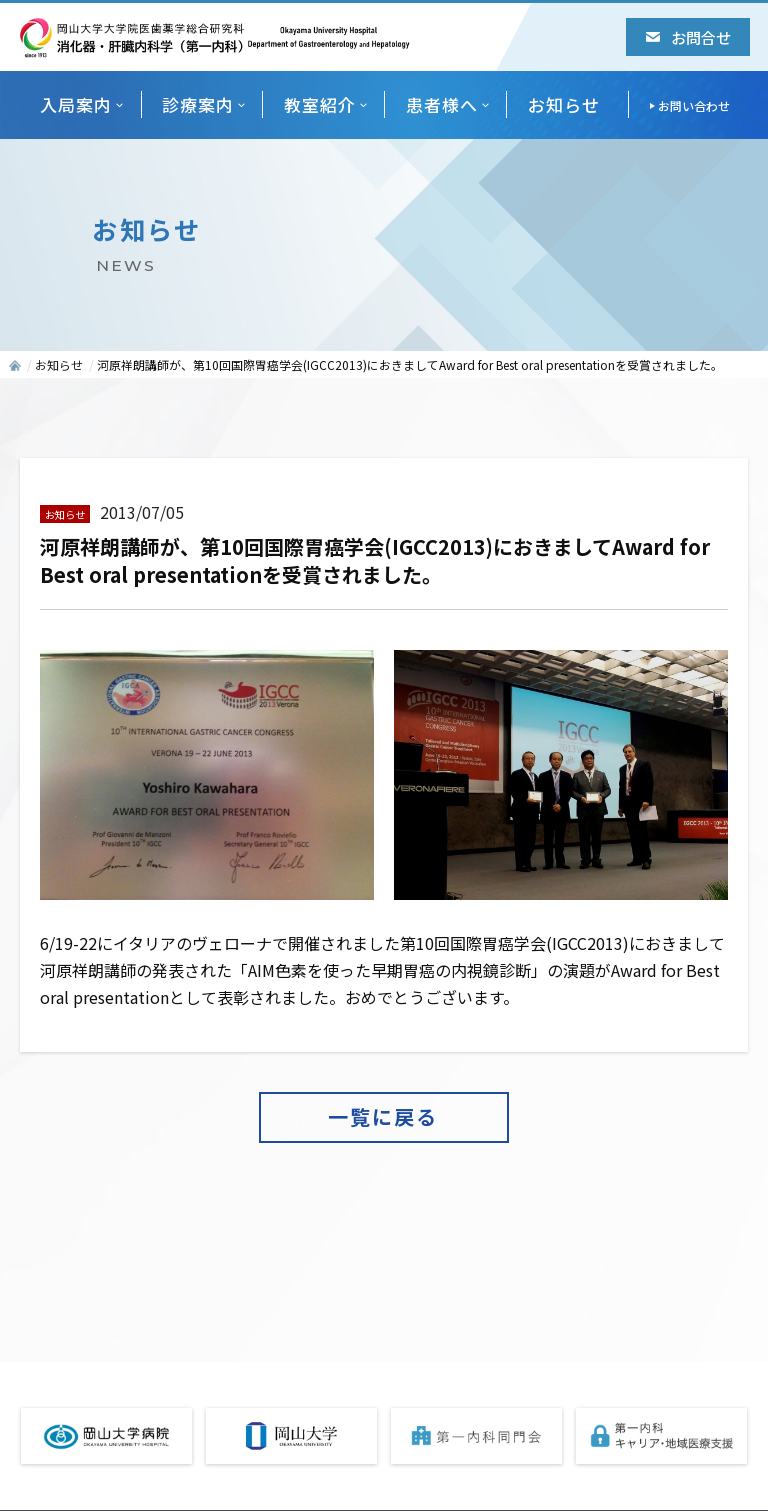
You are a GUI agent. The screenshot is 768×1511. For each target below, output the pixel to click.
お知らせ (564, 104)
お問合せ (688, 37)
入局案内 (76, 104)
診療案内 (198, 104)
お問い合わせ (694, 105)
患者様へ (442, 104)
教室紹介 (320, 104)
